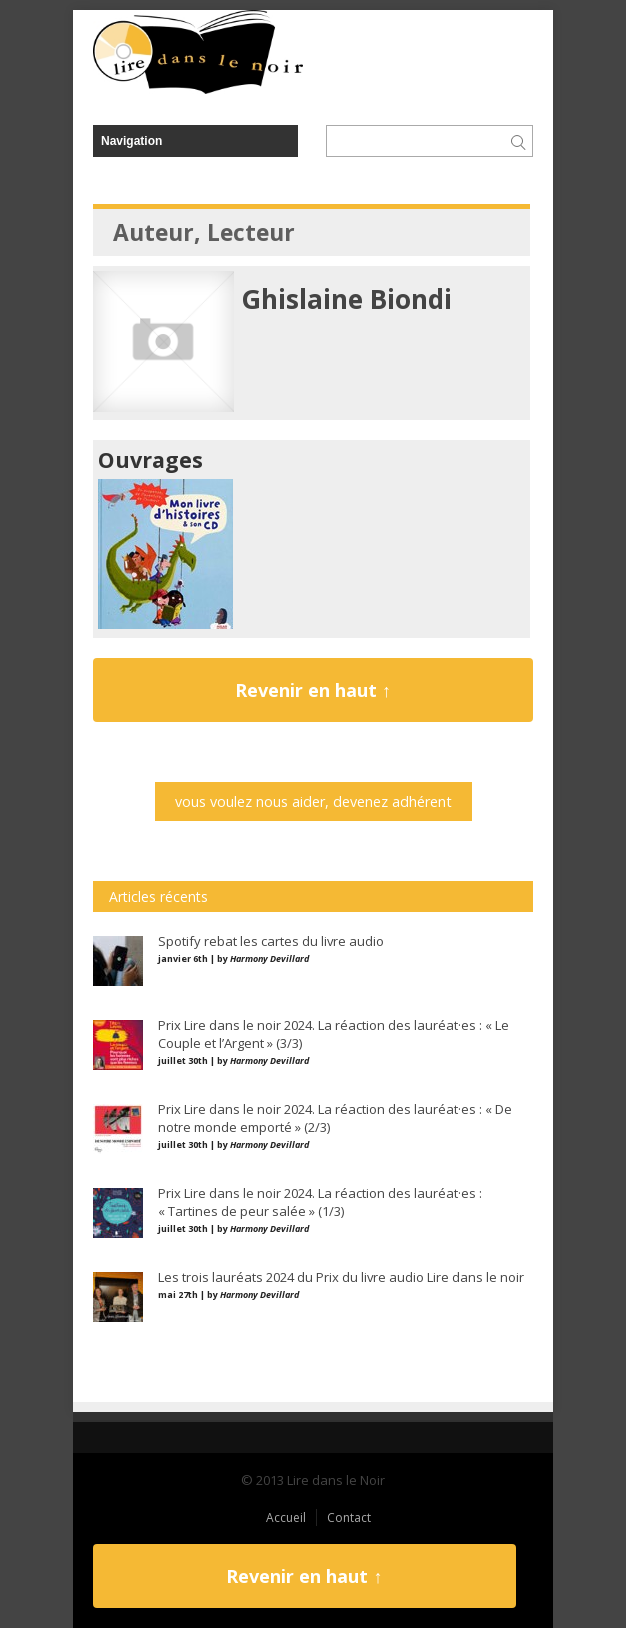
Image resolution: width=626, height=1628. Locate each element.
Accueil (286, 1517)
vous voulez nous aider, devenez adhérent (313, 801)
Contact (349, 1517)
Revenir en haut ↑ (313, 690)
